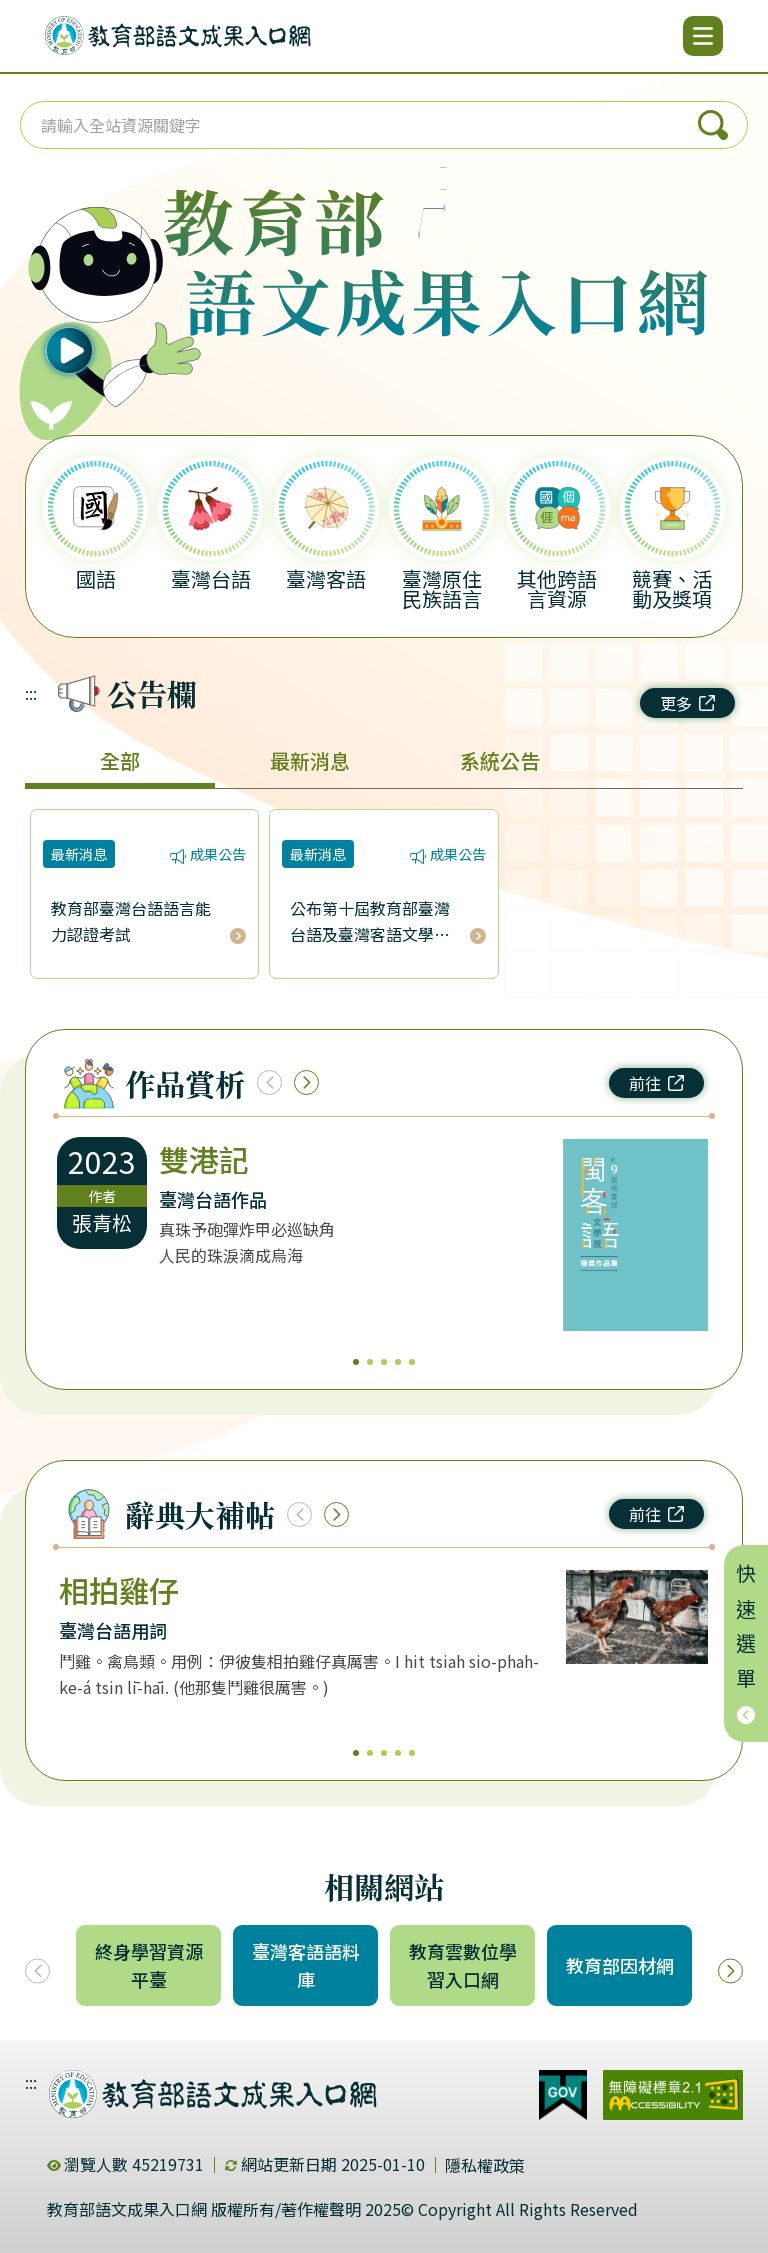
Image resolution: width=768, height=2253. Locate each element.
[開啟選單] (703, 36)
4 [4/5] (398, 1362)
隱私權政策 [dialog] (485, 2165)
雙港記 (204, 1159)
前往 (656, 1083)
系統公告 (500, 760)
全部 (120, 760)
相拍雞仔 (119, 1590)
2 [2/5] (370, 1362)
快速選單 (746, 1643)
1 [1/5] (356, 1362)
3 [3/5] (384, 1362)
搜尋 (713, 125)
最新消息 (310, 760)
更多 (687, 703)
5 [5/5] (412, 1362)
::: (31, 693)
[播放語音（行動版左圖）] (101, 294)
